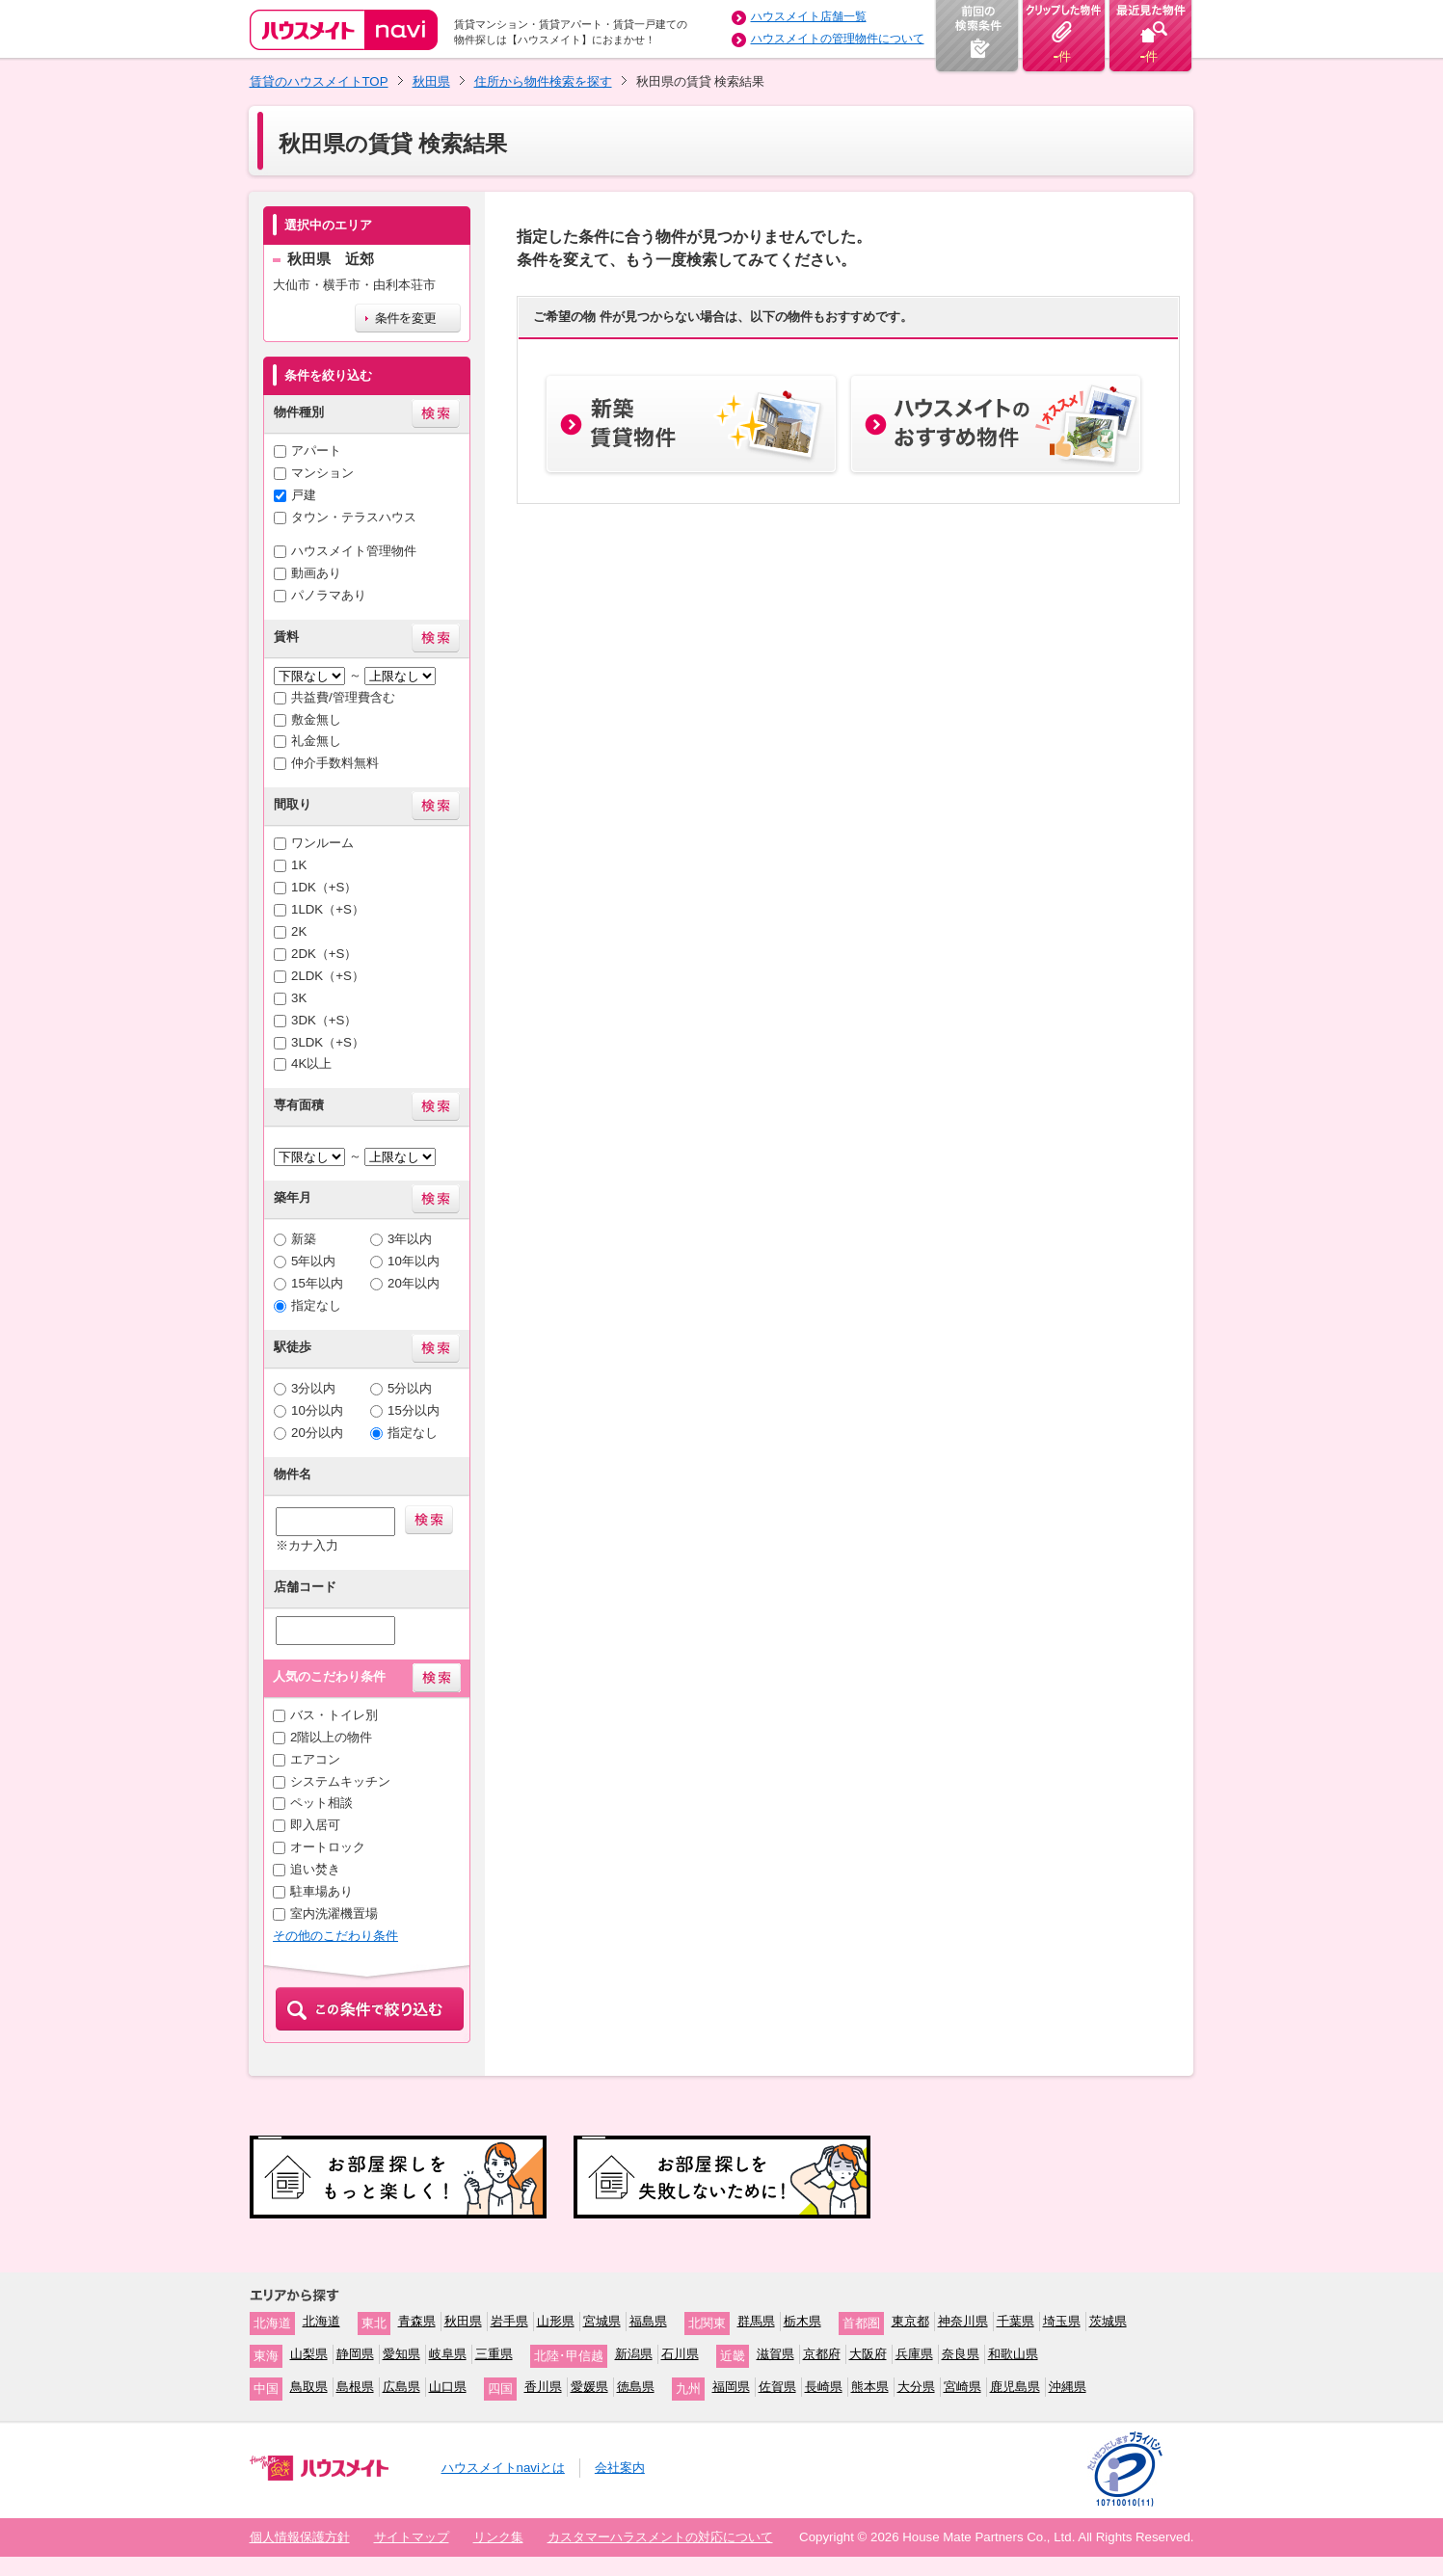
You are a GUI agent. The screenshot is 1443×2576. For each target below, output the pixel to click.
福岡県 (731, 2386)
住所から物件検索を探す (543, 81)
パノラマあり (328, 595)
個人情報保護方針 (300, 2537)
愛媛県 (589, 2386)
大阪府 (868, 2354)
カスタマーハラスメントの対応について (660, 2537)
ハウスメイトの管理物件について (837, 38)
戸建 (303, 495)
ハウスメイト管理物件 (353, 551)
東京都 (910, 2321)
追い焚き (315, 1869)
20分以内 (317, 1432)
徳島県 (636, 2386)
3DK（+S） (324, 1020)
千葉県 (1015, 2321)
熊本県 (870, 2386)
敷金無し (316, 719)
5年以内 (313, 1261)
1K (299, 865)
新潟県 (634, 2354)
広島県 (401, 2386)
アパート (316, 450)
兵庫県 (914, 2354)
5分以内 (409, 1388)
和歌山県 (1013, 2354)
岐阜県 (448, 2354)
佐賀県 (777, 2386)
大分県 (916, 2386)
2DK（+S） (324, 953)
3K (299, 998)
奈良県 (960, 2354)
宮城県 (602, 2321)
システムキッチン (340, 1781)
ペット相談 (321, 1802)
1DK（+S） (324, 887)
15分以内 (413, 1410)
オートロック (327, 1847)
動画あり (316, 573)
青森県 (417, 2321)
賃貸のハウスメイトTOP (319, 81)
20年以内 (413, 1283)
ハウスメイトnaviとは (503, 2467)
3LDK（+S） (327, 1042)
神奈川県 (963, 2321)
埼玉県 (1062, 2321)
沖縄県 (1067, 2386)
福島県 (648, 2321)
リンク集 (498, 2537)
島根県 (355, 2386)
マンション (322, 472)
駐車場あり (321, 1891)
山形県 (556, 2321)
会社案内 (620, 2467)
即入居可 (315, 1825)
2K (299, 931)
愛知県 (401, 2354)
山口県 (448, 2386)
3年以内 (409, 1239)
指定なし (316, 1305)
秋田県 (431, 81)
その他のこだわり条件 (335, 1935)
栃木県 (802, 2321)
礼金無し (316, 740)
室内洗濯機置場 (334, 1913)
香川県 (543, 2386)
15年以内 (317, 1283)
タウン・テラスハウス (353, 517)
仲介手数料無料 (335, 763)
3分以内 (313, 1388)
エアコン (315, 1759)
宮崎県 (962, 2386)
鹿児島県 (1015, 2386)
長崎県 (823, 2386)
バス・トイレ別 (334, 1715)
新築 (303, 1239)
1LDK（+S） (327, 909)
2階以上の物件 (331, 1737)
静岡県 (355, 2354)
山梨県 (309, 2354)
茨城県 (1108, 2321)
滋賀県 (775, 2354)
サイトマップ (411, 2537)
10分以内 (317, 1410)
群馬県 (756, 2321)
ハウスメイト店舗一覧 (809, 16)
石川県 (680, 2354)
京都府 (822, 2354)
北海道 (321, 2321)
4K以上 (311, 1063)
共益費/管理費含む (343, 697)
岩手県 (509, 2321)
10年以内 (413, 1261)
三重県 (494, 2354)
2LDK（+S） (327, 976)
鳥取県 (309, 2386)
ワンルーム (322, 843)
